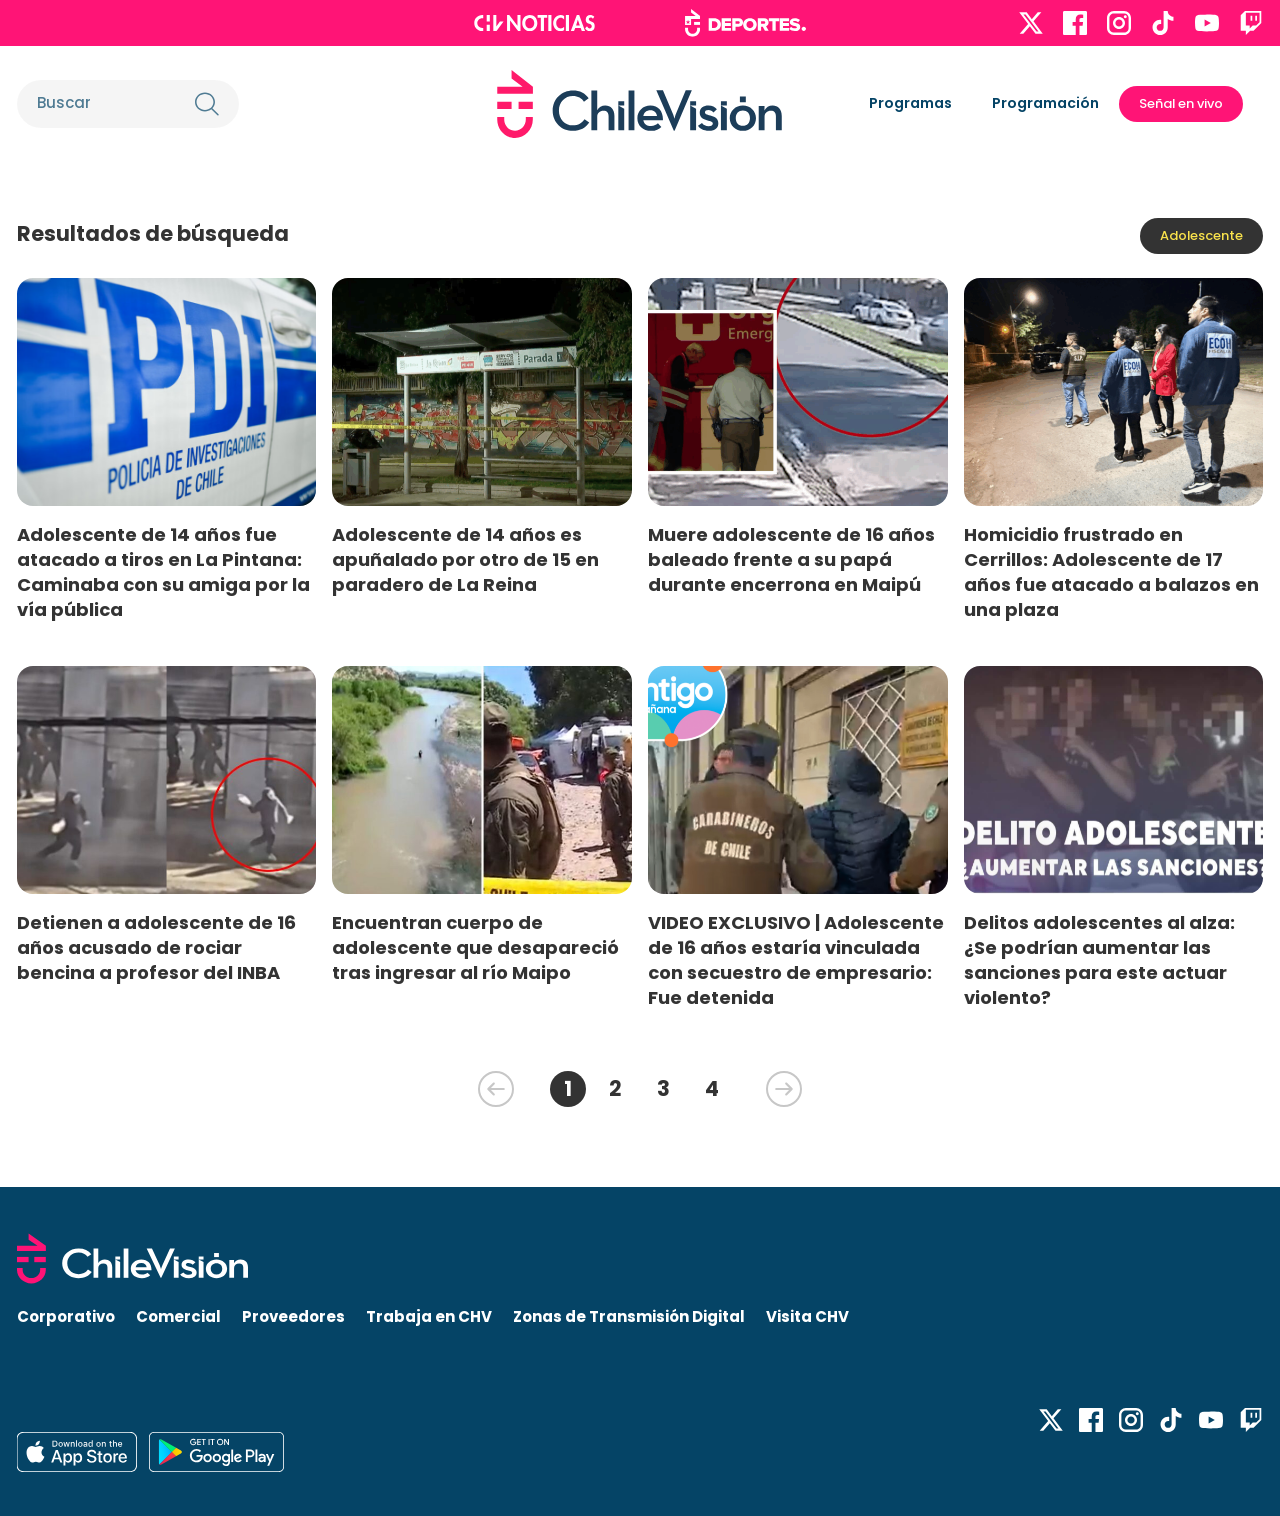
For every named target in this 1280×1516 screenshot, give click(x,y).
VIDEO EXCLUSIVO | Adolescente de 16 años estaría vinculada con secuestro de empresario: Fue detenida (796, 960)
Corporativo (66, 1316)
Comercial (178, 1316)
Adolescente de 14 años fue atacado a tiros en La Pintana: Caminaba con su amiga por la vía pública (163, 572)
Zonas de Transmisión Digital (629, 1316)
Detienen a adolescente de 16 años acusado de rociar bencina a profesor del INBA (156, 947)
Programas (910, 103)
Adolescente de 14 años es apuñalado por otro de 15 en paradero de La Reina (465, 559)
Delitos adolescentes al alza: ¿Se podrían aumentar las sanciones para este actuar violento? (1099, 960)
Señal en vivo (1181, 103)
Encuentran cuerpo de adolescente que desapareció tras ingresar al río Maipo (475, 947)
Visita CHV (807, 1316)
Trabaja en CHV (429, 1316)
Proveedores (293, 1316)
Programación (1045, 103)
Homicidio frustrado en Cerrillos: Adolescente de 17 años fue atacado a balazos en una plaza (1111, 572)
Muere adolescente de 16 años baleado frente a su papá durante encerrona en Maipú (791, 559)
